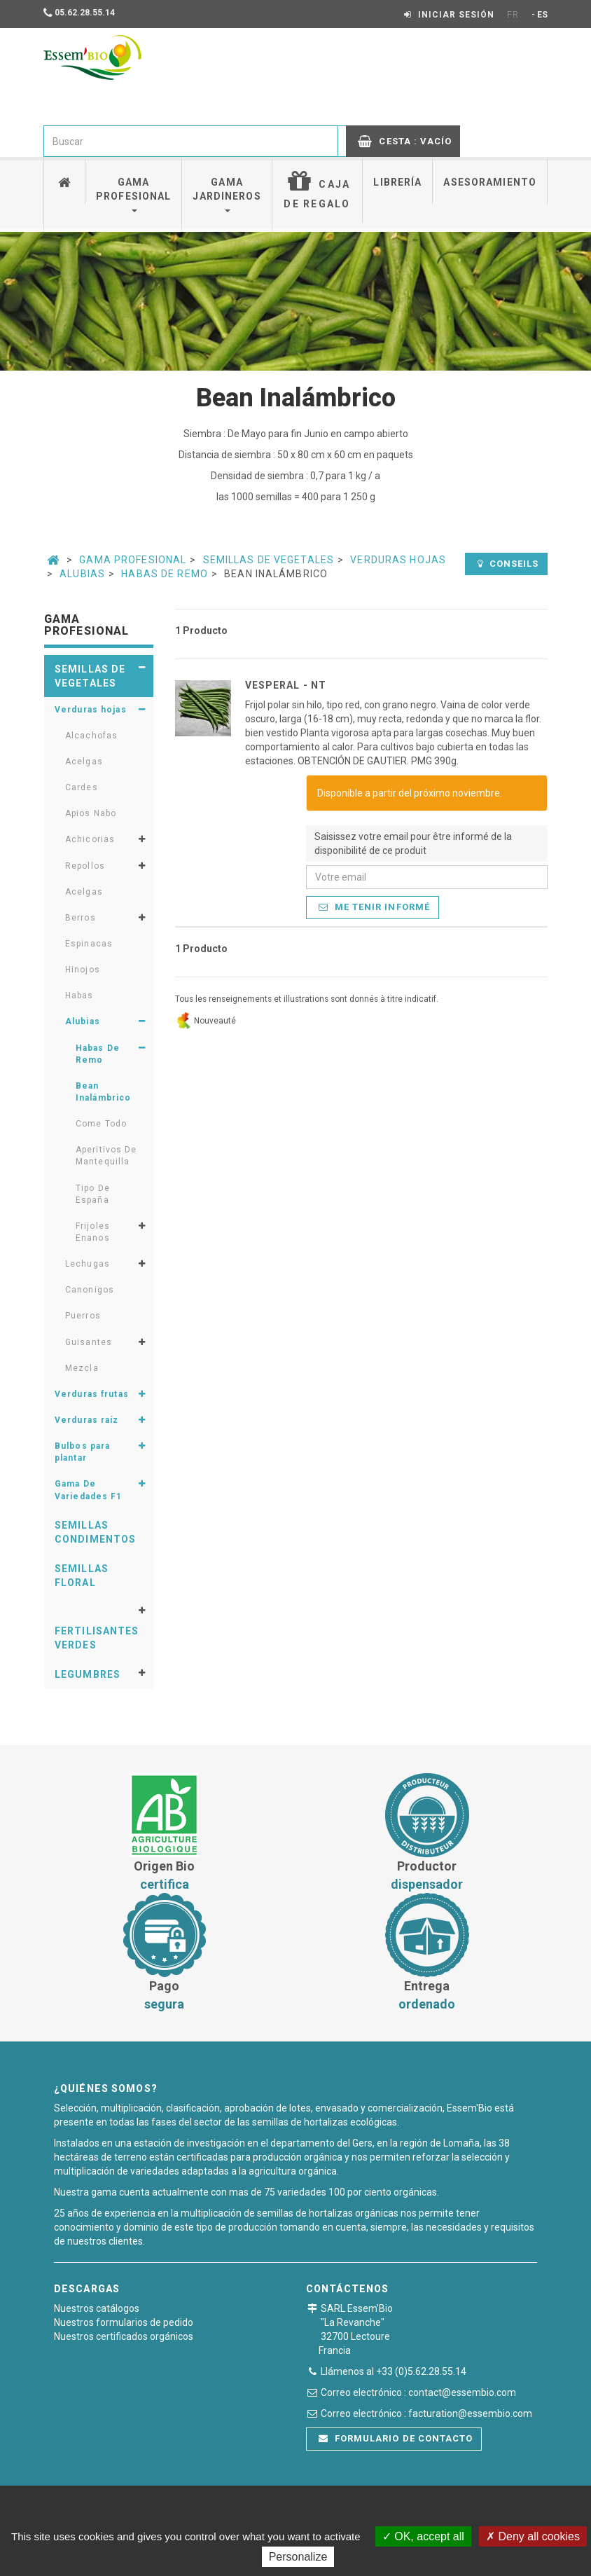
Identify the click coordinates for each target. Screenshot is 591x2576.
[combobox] (190, 141)
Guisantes (88, 1342)
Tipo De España (93, 1194)
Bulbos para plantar (82, 1452)
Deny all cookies (533, 2536)
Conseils (508, 563)
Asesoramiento (489, 182)
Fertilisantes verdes (97, 1638)
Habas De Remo (164, 573)
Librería (397, 182)
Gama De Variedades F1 (89, 1490)
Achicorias (90, 839)
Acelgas (84, 761)
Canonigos (89, 1290)
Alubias (82, 573)
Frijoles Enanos (93, 1232)
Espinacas (89, 944)
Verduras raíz (87, 1420)
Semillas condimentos (95, 1532)
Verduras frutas (92, 1394)
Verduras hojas (398, 559)
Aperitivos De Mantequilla (106, 1155)
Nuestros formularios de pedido (123, 2322)
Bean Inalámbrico (103, 1092)
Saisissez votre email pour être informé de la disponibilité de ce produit (413, 843)
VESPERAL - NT (286, 685)
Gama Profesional (132, 559)
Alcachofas (91, 736)
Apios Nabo (90, 813)
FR (513, 15)
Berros (80, 918)
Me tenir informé (374, 907)
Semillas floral (82, 1575)
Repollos (85, 866)
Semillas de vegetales (269, 559)
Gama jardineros (226, 194)
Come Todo (101, 1124)
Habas (79, 995)
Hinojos (82, 969)
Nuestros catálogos (96, 2308)
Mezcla (82, 1368)
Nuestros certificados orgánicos (123, 2336)
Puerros (83, 1316)
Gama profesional (133, 194)
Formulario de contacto (396, 2438)
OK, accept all (423, 2536)
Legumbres (87, 1674)
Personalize (298, 2557)
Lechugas (87, 1264)
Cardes (81, 787)
